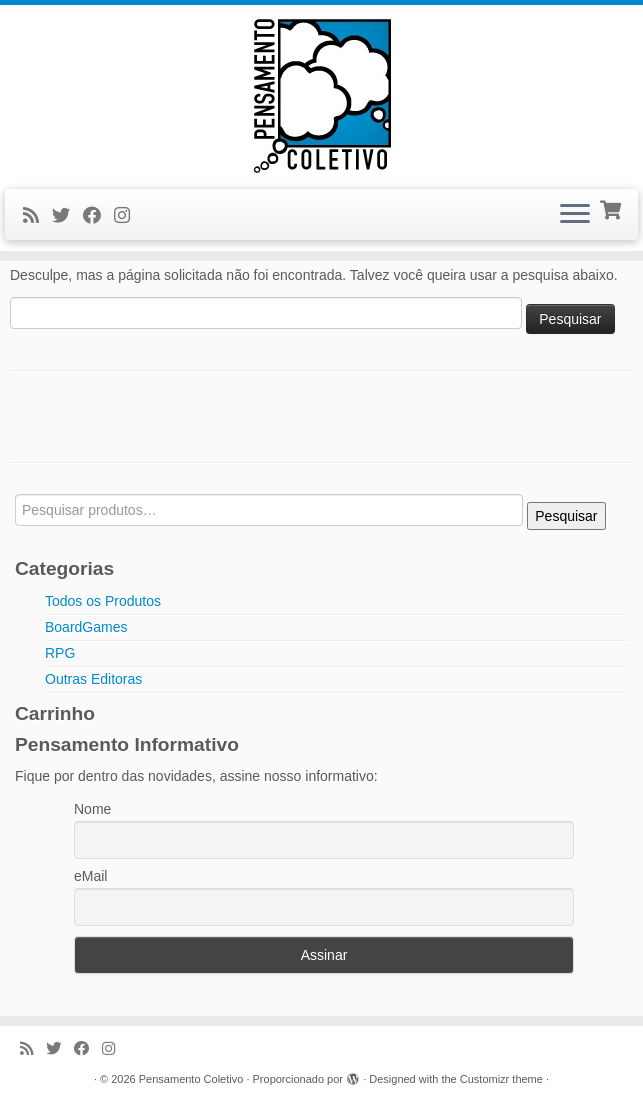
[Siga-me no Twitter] (67, 216)
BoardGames (86, 627)
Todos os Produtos (103, 601)
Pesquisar (566, 516)
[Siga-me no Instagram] (128, 216)
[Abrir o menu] (575, 215)
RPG (60, 653)
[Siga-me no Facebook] (98, 216)
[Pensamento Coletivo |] (321, 94)
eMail (90, 876)
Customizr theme (501, 1079)
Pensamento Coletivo (191, 1079)
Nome (92, 809)
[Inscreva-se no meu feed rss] (37, 216)
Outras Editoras (93, 679)
